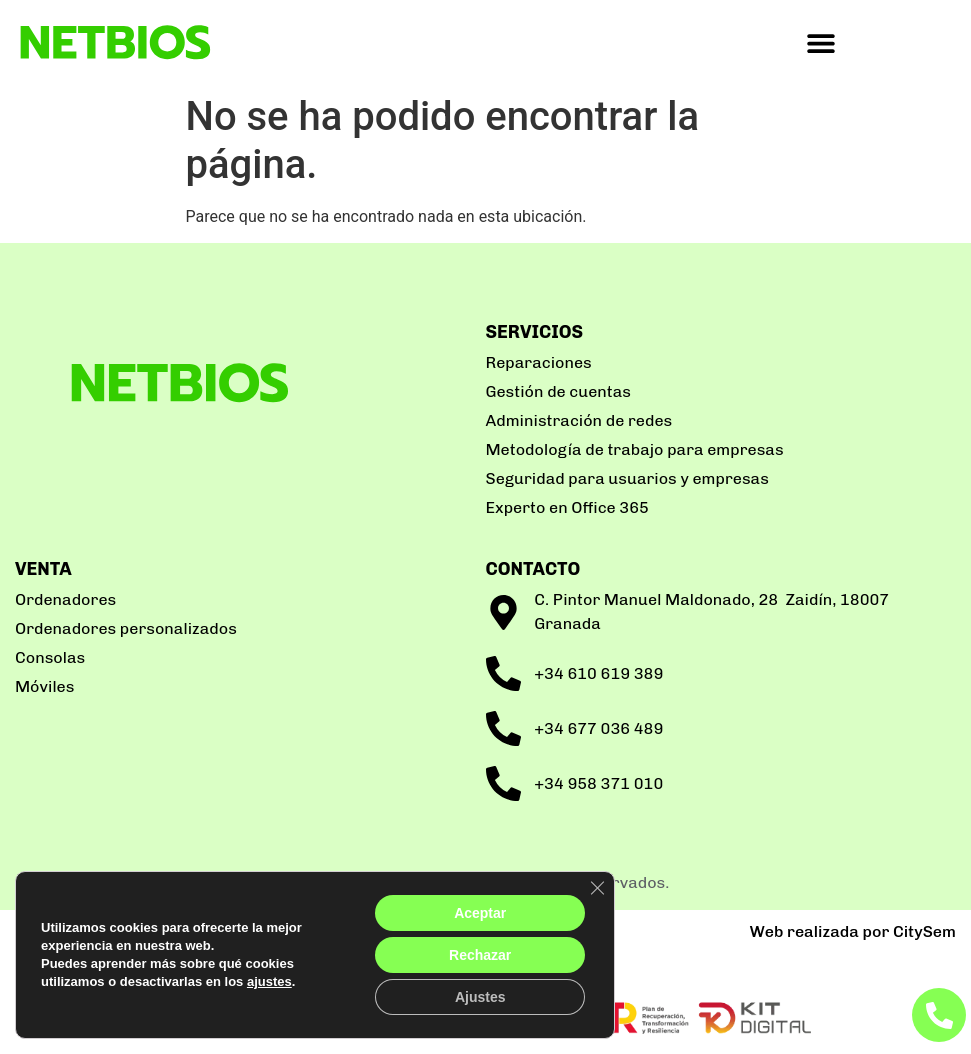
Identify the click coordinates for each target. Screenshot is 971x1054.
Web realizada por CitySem (853, 931)
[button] (820, 42)
